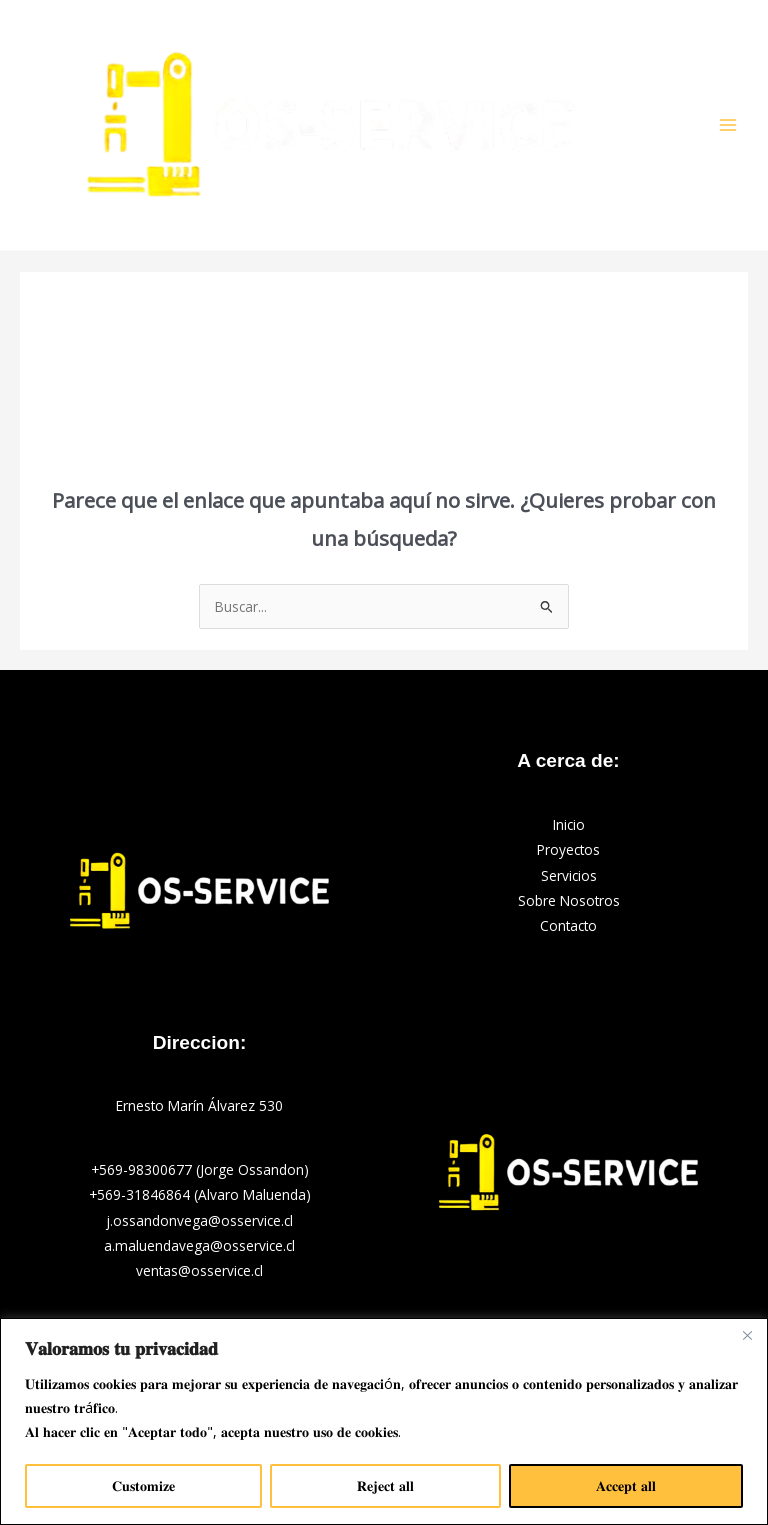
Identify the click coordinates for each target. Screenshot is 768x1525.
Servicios (569, 875)
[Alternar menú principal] (728, 125)
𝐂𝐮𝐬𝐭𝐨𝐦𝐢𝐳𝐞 (143, 1485)
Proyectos (568, 849)
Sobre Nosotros (569, 900)
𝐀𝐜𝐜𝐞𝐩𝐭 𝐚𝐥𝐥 (626, 1485)
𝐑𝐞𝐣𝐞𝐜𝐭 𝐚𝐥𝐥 (385, 1485)
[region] (384, 1421)
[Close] (747, 1335)
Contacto (568, 925)
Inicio (569, 824)
